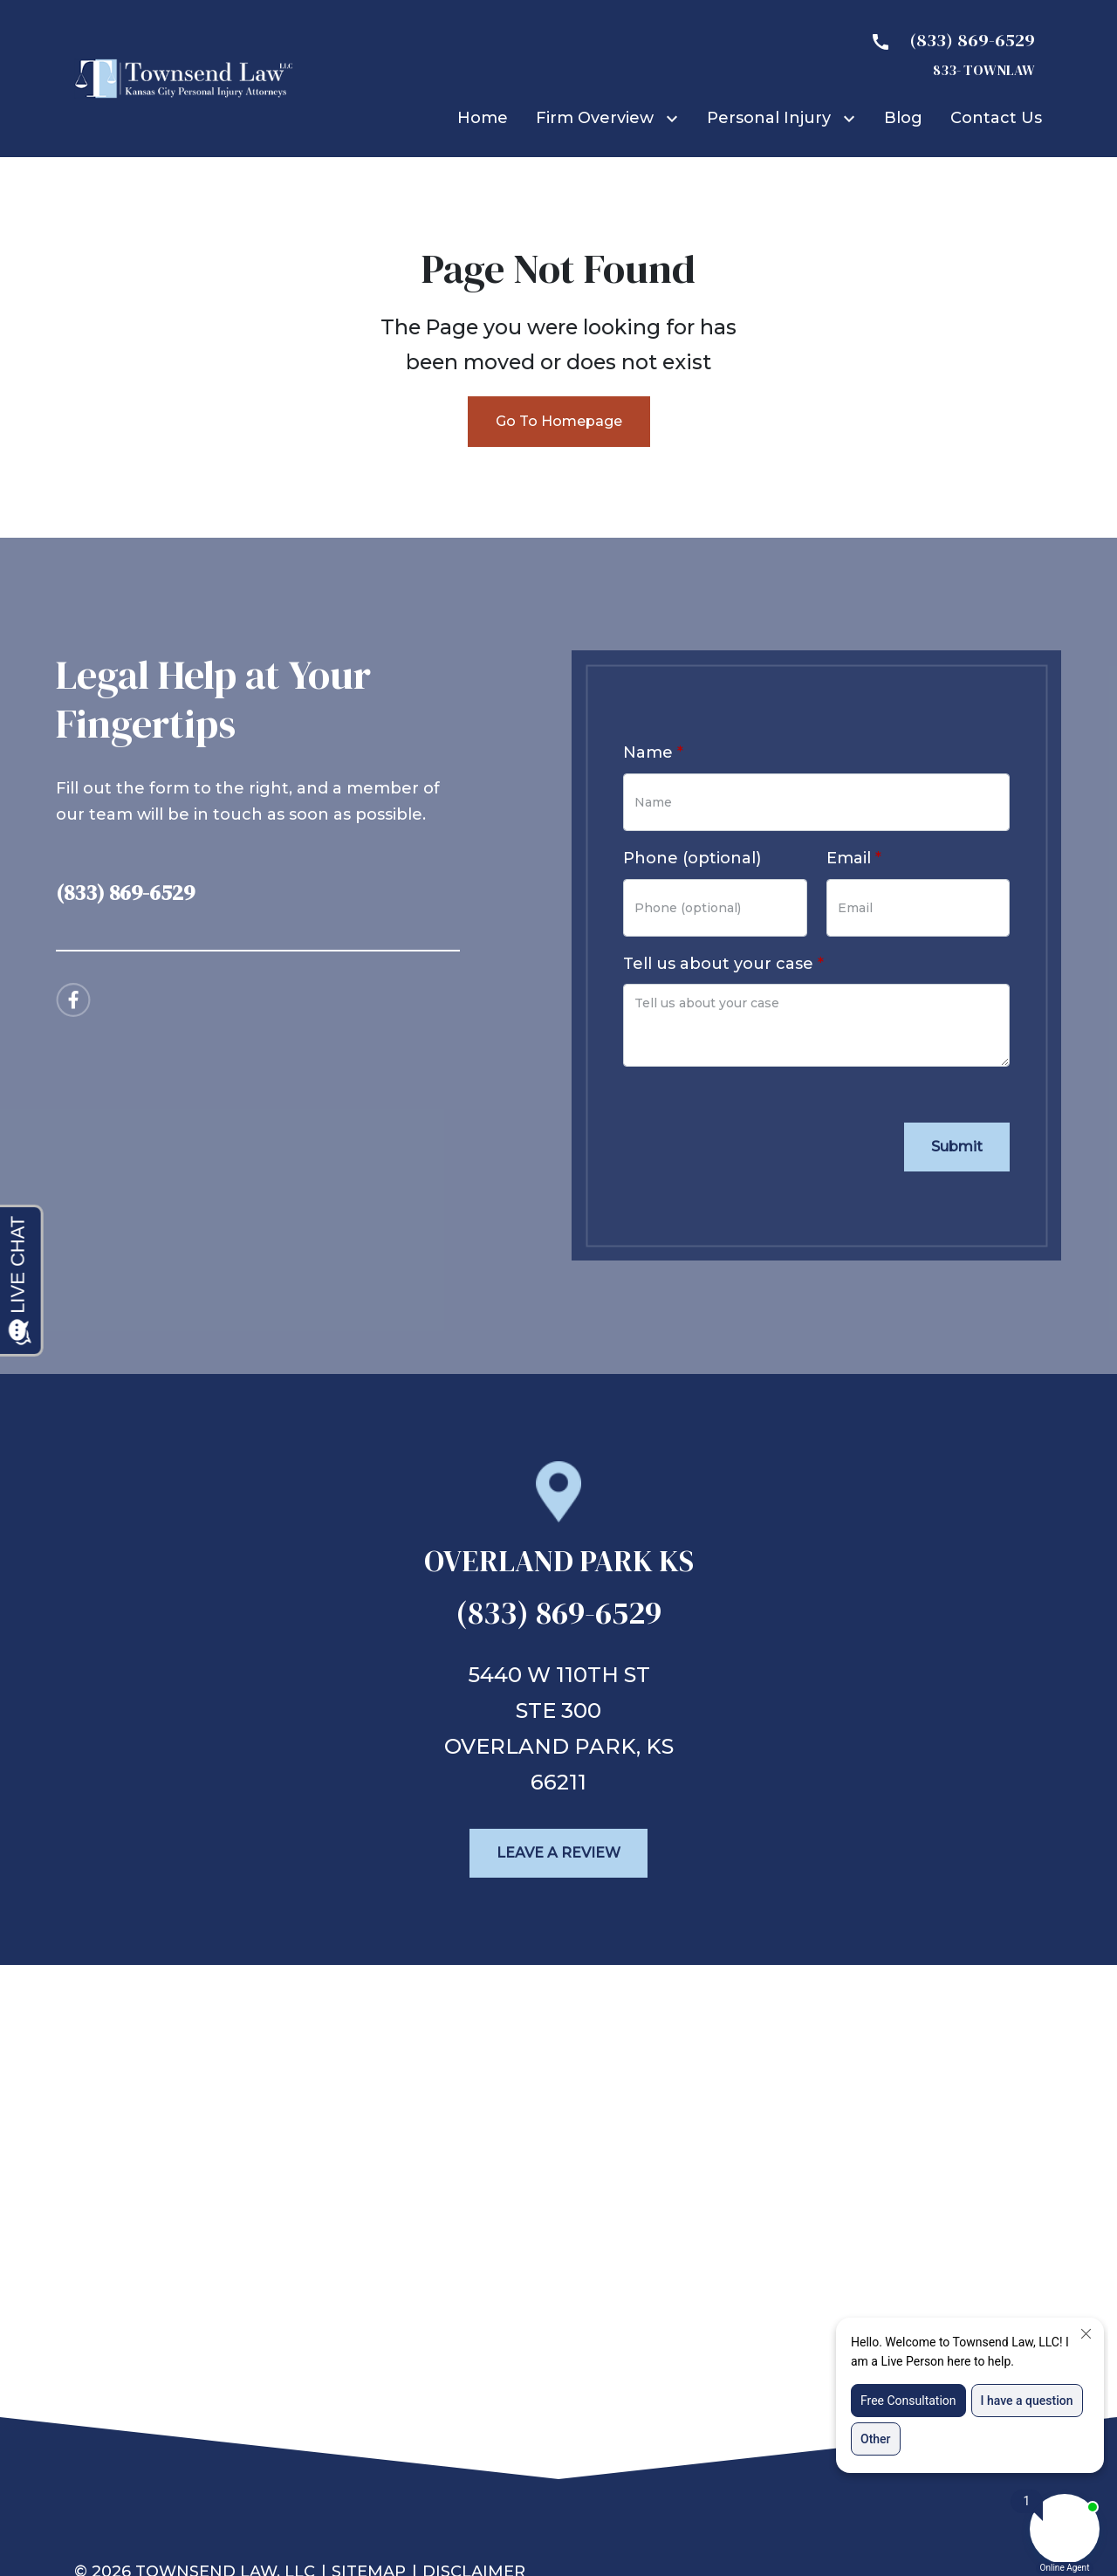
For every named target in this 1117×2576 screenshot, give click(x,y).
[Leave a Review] (558, 1853)
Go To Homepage (559, 421)
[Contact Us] (996, 117)
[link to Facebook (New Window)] (73, 1000)
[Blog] (903, 117)
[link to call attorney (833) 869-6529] (258, 887)
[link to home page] (183, 77)
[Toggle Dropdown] (675, 118)
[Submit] (957, 1147)
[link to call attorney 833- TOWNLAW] (945, 53)
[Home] (482, 117)
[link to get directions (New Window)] (559, 1568)
